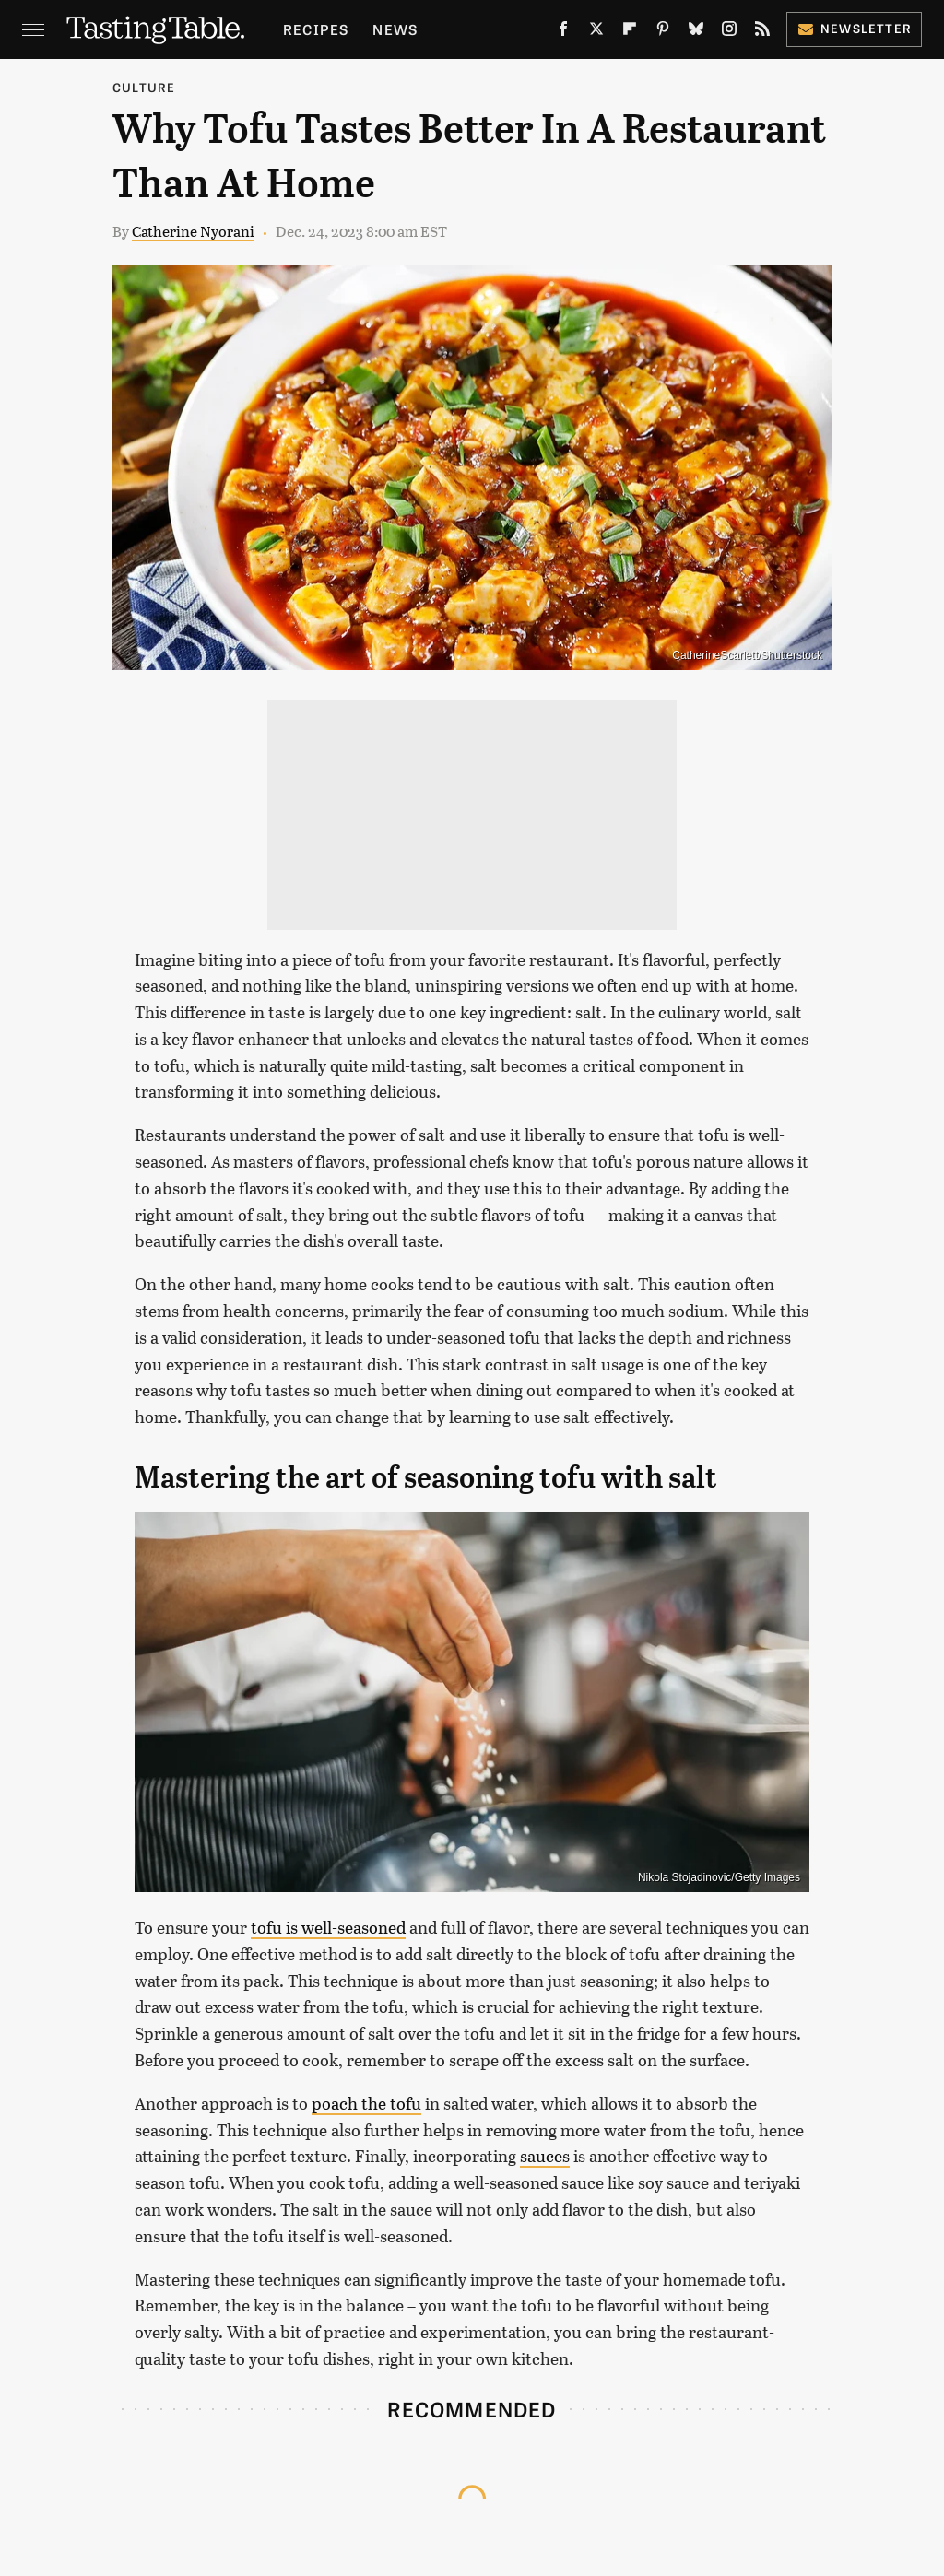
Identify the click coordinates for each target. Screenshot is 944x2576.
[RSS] (762, 33)
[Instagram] (729, 33)
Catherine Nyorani (193, 230)
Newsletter (854, 28)
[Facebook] (563, 33)
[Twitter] (596, 33)
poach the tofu (366, 2103)
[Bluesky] (696, 33)
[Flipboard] (629, 33)
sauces (545, 2156)
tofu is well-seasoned (328, 1927)
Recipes (315, 29)
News (395, 29)
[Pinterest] (663, 33)
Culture (143, 87)
